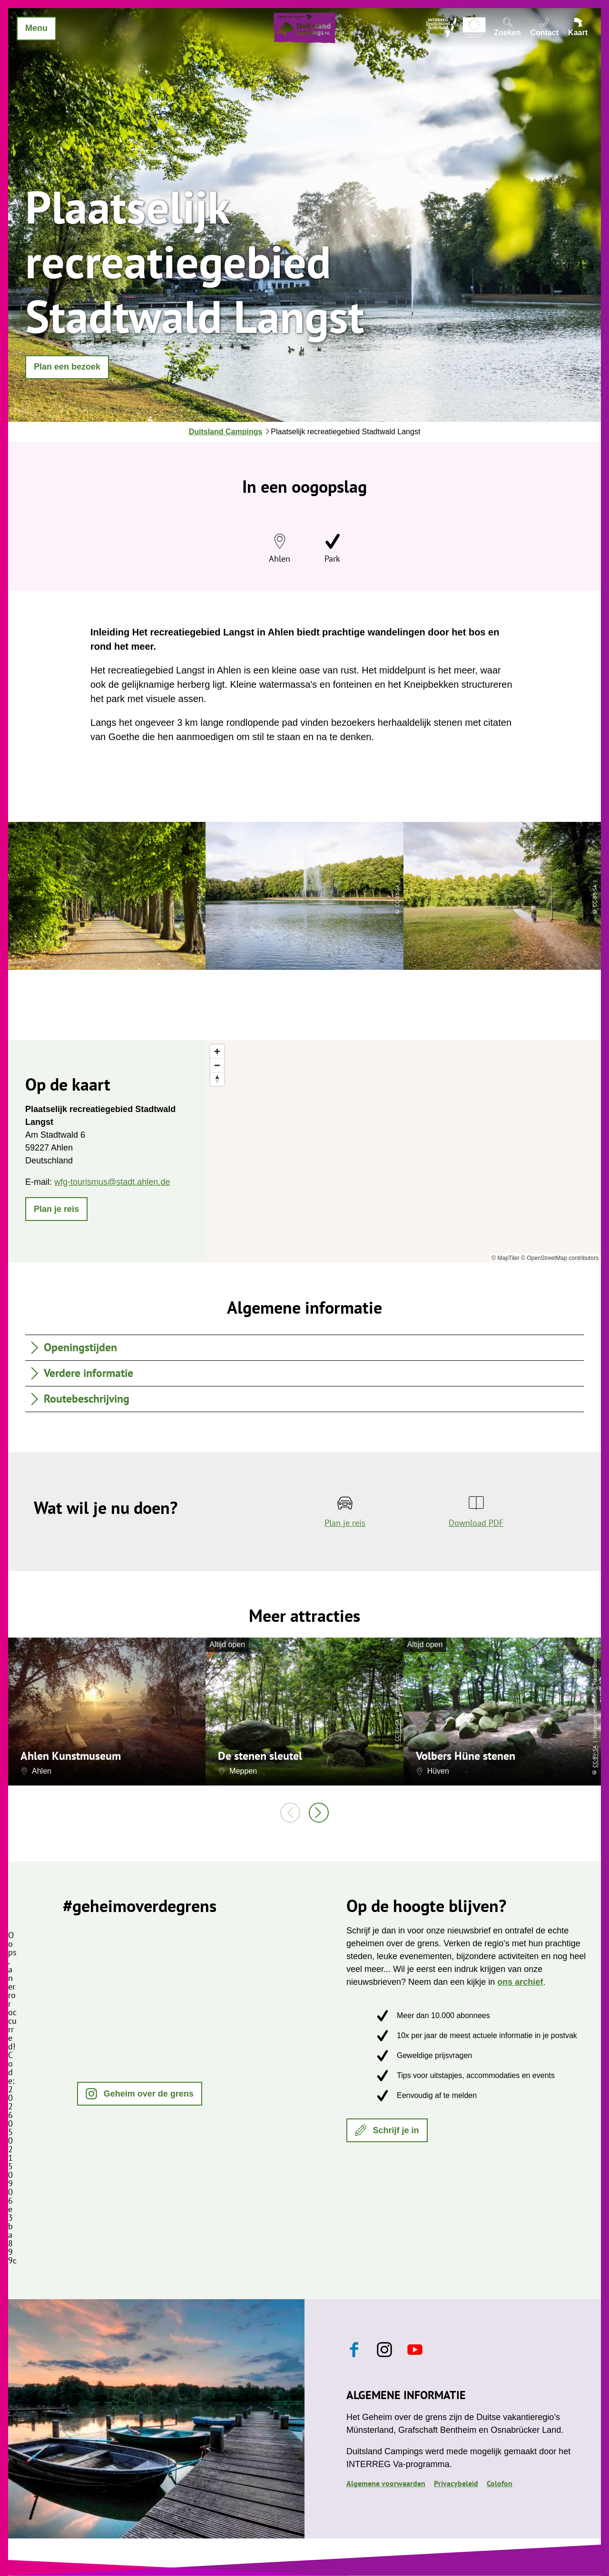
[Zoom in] (217, 1051)
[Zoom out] (217, 1065)
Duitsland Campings (226, 432)
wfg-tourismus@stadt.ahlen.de (112, 1182)
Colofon (499, 2483)
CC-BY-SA (397, 1730)
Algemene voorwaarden (385, 2483)
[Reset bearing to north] (217, 1079)
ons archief (520, 1982)
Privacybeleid (456, 2483)
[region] (403, 1151)
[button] (67, 367)
